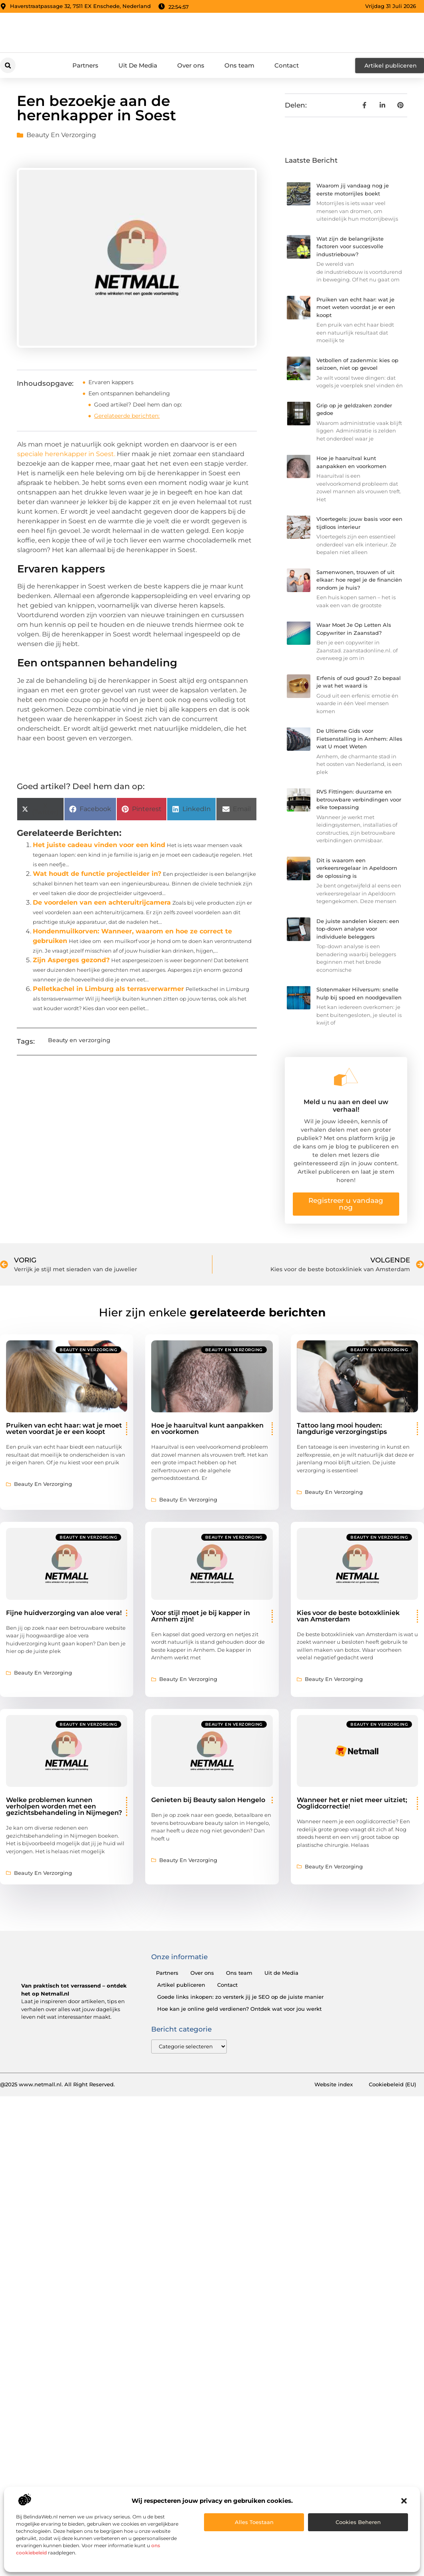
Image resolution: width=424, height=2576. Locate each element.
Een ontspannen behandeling (129, 393)
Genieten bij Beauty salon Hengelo (208, 1800)
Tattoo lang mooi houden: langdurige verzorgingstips (342, 1429)
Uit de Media (281, 1973)
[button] (404, 2501)
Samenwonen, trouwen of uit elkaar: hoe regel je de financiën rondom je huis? (359, 580)
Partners (85, 65)
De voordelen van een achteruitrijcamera (102, 902)
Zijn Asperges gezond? (71, 960)
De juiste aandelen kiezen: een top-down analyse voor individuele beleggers (357, 929)
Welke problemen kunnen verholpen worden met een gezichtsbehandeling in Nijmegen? (64, 1806)
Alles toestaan (254, 2522)
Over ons (190, 65)
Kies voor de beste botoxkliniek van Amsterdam (348, 1616)
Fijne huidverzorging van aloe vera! (64, 1613)
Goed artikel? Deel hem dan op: (138, 404)
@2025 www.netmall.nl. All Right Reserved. (57, 2085)
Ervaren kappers (111, 382)
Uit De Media (137, 65)
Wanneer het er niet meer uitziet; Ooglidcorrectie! (352, 1803)
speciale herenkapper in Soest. (67, 454)
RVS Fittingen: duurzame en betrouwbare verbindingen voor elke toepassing (358, 799)
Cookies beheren (358, 2522)
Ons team (239, 65)
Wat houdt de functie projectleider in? (97, 873)
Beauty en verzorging (61, 135)
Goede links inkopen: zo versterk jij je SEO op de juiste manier (240, 1997)
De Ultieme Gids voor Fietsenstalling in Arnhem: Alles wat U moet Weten (359, 739)
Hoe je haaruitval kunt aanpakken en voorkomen (207, 1429)
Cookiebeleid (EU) (392, 2085)
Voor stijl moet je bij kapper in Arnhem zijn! (200, 1616)
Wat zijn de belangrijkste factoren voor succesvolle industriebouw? (350, 246)
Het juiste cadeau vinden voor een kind (99, 845)
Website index (333, 2085)
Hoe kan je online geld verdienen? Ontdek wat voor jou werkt (239, 2009)
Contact (286, 65)
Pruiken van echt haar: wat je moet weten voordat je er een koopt (355, 307)
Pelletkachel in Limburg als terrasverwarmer (108, 989)
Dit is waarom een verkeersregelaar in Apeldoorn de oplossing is (356, 868)
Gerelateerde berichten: (127, 415)
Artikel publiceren (181, 1985)
